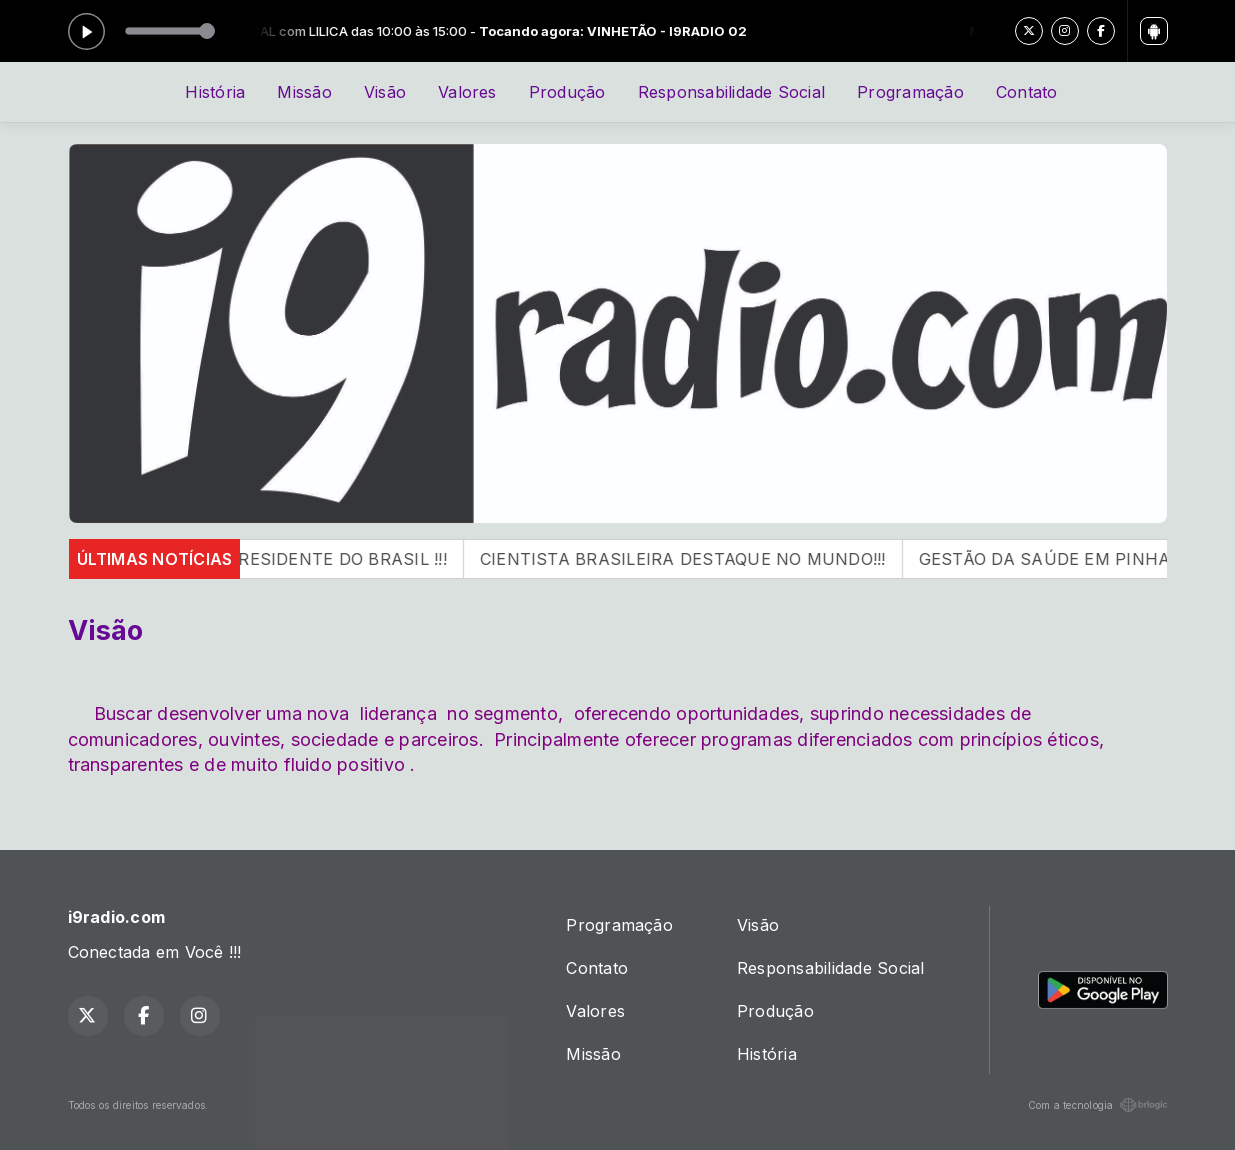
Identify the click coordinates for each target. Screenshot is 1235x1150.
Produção (567, 92)
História (215, 92)
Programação (910, 92)
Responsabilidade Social (732, 92)
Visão (385, 92)
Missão (304, 92)
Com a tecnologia (1098, 1105)
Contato (1027, 92)
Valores (467, 92)
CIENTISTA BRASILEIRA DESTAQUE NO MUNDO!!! (704, 559)
